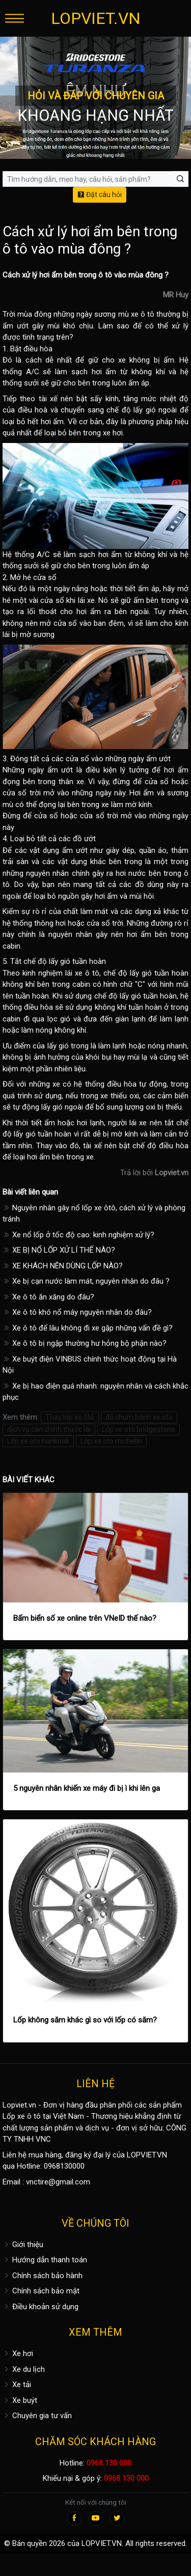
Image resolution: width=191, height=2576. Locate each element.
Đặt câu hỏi (99, 194)
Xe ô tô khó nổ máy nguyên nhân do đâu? (77, 1312)
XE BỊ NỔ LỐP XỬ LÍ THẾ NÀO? (59, 1250)
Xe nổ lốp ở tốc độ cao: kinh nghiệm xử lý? (78, 1234)
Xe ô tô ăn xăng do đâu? (48, 1296)
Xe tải (17, 2384)
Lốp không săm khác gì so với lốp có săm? (85, 2020)
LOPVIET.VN (96, 18)
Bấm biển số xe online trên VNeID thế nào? (84, 1618)
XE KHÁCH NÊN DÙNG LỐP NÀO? (63, 1265)
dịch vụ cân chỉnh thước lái (49, 1429)
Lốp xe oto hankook (38, 1441)
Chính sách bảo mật (41, 2290)
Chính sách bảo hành (43, 2275)
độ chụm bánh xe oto (139, 1417)
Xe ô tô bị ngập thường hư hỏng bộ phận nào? (85, 1343)
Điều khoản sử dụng (40, 2306)
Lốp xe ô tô (22, 2116)
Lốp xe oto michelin (111, 1441)
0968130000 (64, 2166)
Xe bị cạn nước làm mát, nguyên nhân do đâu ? (86, 1281)
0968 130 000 (109, 2463)
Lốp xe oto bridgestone (138, 1429)
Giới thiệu (23, 2244)
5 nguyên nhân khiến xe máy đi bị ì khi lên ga (86, 1788)
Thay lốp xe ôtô (69, 1417)
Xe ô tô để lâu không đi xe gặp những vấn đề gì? (88, 1328)
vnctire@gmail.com (58, 2181)
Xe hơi (18, 2353)
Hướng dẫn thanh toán (45, 2259)
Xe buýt (20, 2400)
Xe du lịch (24, 2369)
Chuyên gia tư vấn (37, 2415)
